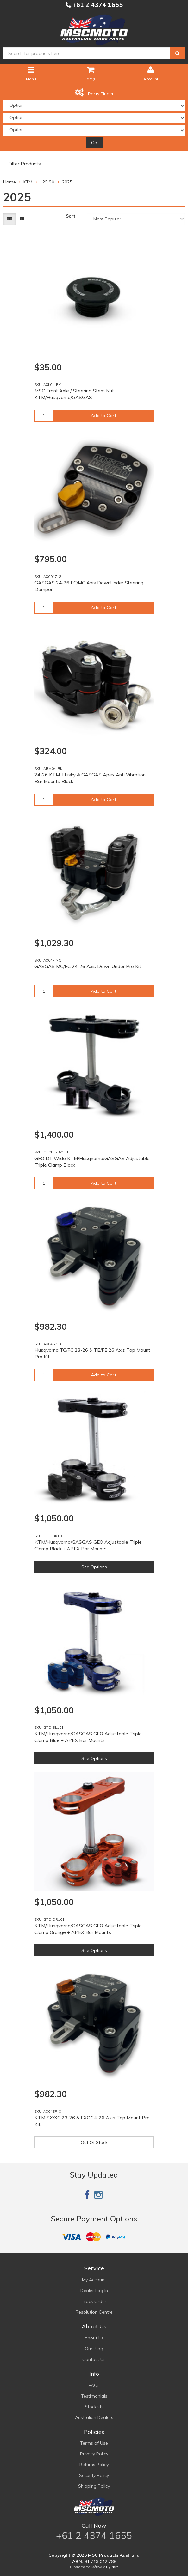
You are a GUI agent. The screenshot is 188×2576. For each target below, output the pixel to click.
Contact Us (94, 2359)
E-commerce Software (87, 2567)
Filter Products (24, 164)
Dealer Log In (94, 2290)
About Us (94, 2338)
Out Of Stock (94, 2142)
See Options (94, 1567)
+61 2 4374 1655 (97, 5)
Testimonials (94, 2396)
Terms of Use (94, 2443)
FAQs (94, 2385)
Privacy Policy (94, 2454)
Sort (70, 216)
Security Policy (94, 2475)
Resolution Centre (94, 2312)
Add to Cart (103, 415)
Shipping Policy (94, 2486)
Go (94, 143)
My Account (94, 2280)
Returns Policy (94, 2464)
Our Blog (94, 2348)
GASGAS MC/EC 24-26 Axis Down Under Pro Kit (87, 966)
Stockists (94, 2407)
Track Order (94, 2301)
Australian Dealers (94, 2417)
